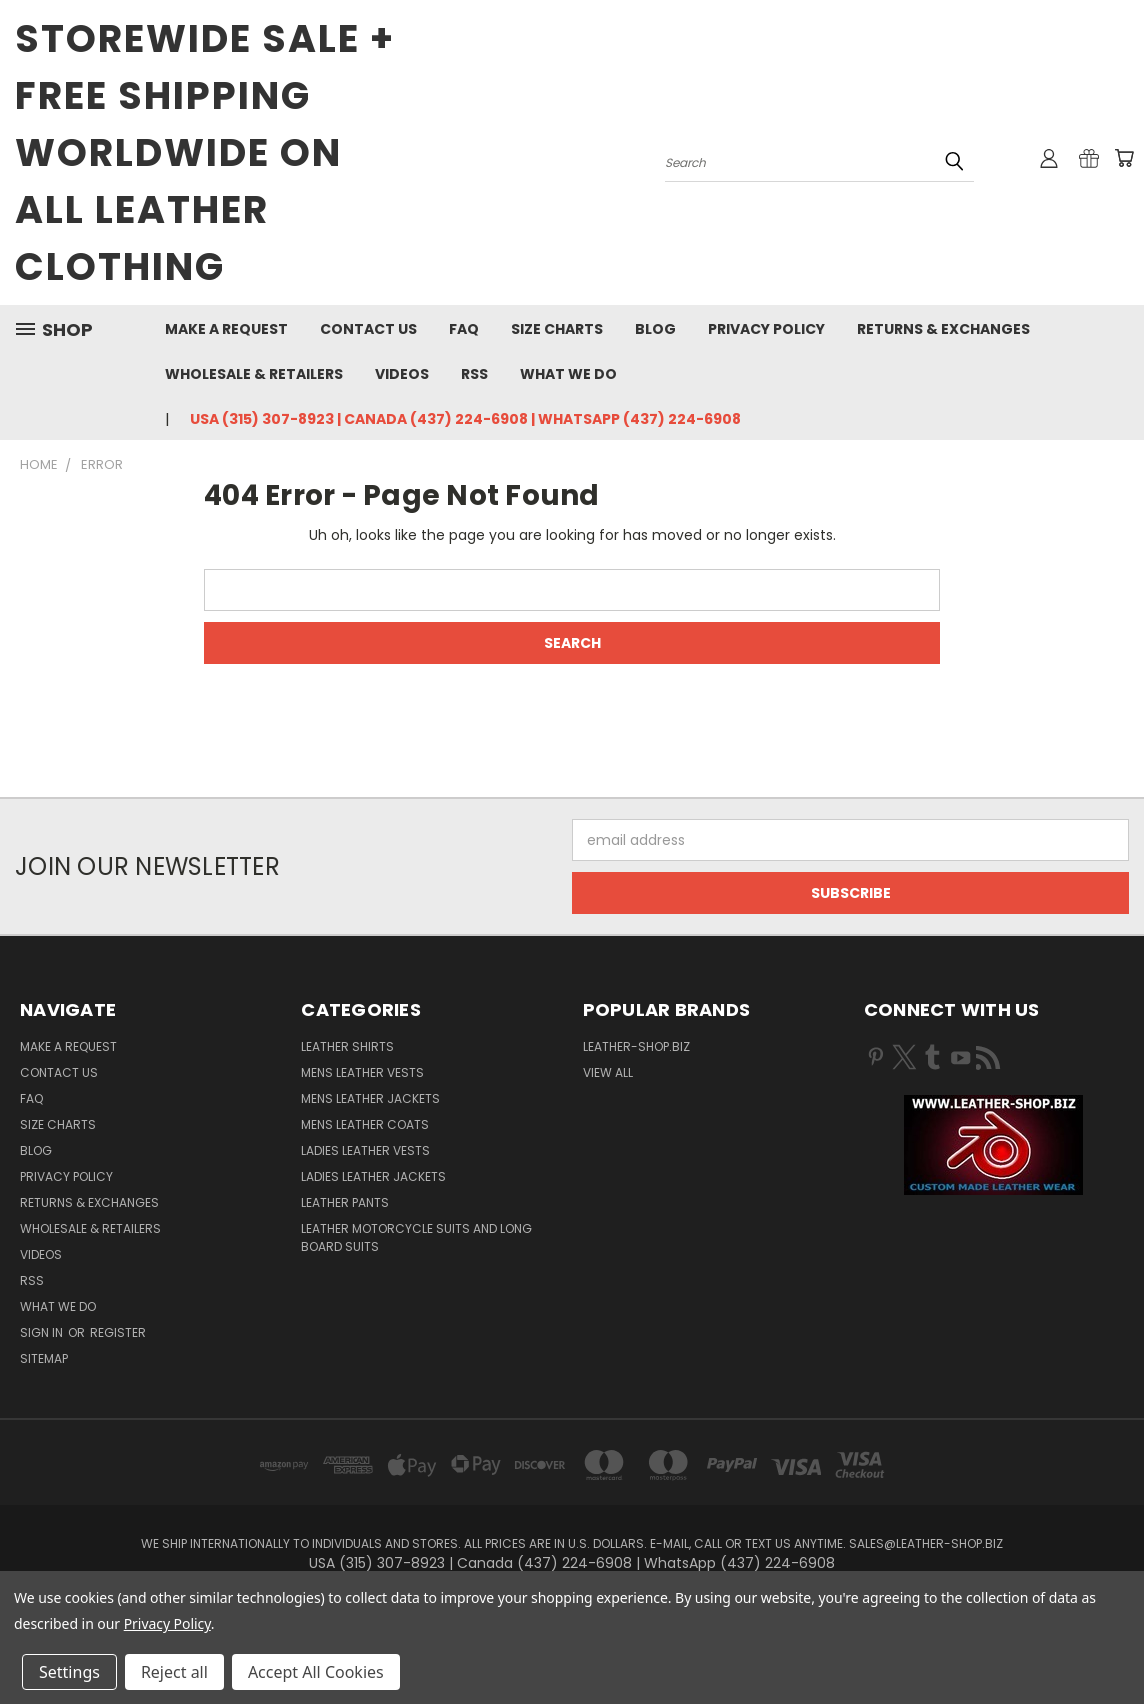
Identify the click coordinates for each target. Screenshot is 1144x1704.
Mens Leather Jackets (370, 1098)
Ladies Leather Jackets (373, 1176)
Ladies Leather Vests (365, 1150)
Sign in (43, 1332)
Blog (655, 329)
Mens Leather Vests (362, 1072)
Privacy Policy (766, 329)
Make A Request (226, 329)
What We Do (568, 374)
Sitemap (44, 1358)
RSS (474, 374)
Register (118, 1332)
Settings (69, 1672)
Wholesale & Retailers (254, 374)
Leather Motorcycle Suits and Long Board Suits (416, 1237)
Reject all (174, 1672)
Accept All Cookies (316, 1672)
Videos (402, 374)
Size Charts (557, 329)
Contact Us (368, 329)
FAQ (464, 329)
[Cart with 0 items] (1124, 158)
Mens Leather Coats (365, 1124)
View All (608, 1072)
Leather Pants (345, 1202)
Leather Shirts (347, 1046)
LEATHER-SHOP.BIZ (636, 1046)
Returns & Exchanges (943, 329)
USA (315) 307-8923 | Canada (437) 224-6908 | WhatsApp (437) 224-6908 (465, 419)
